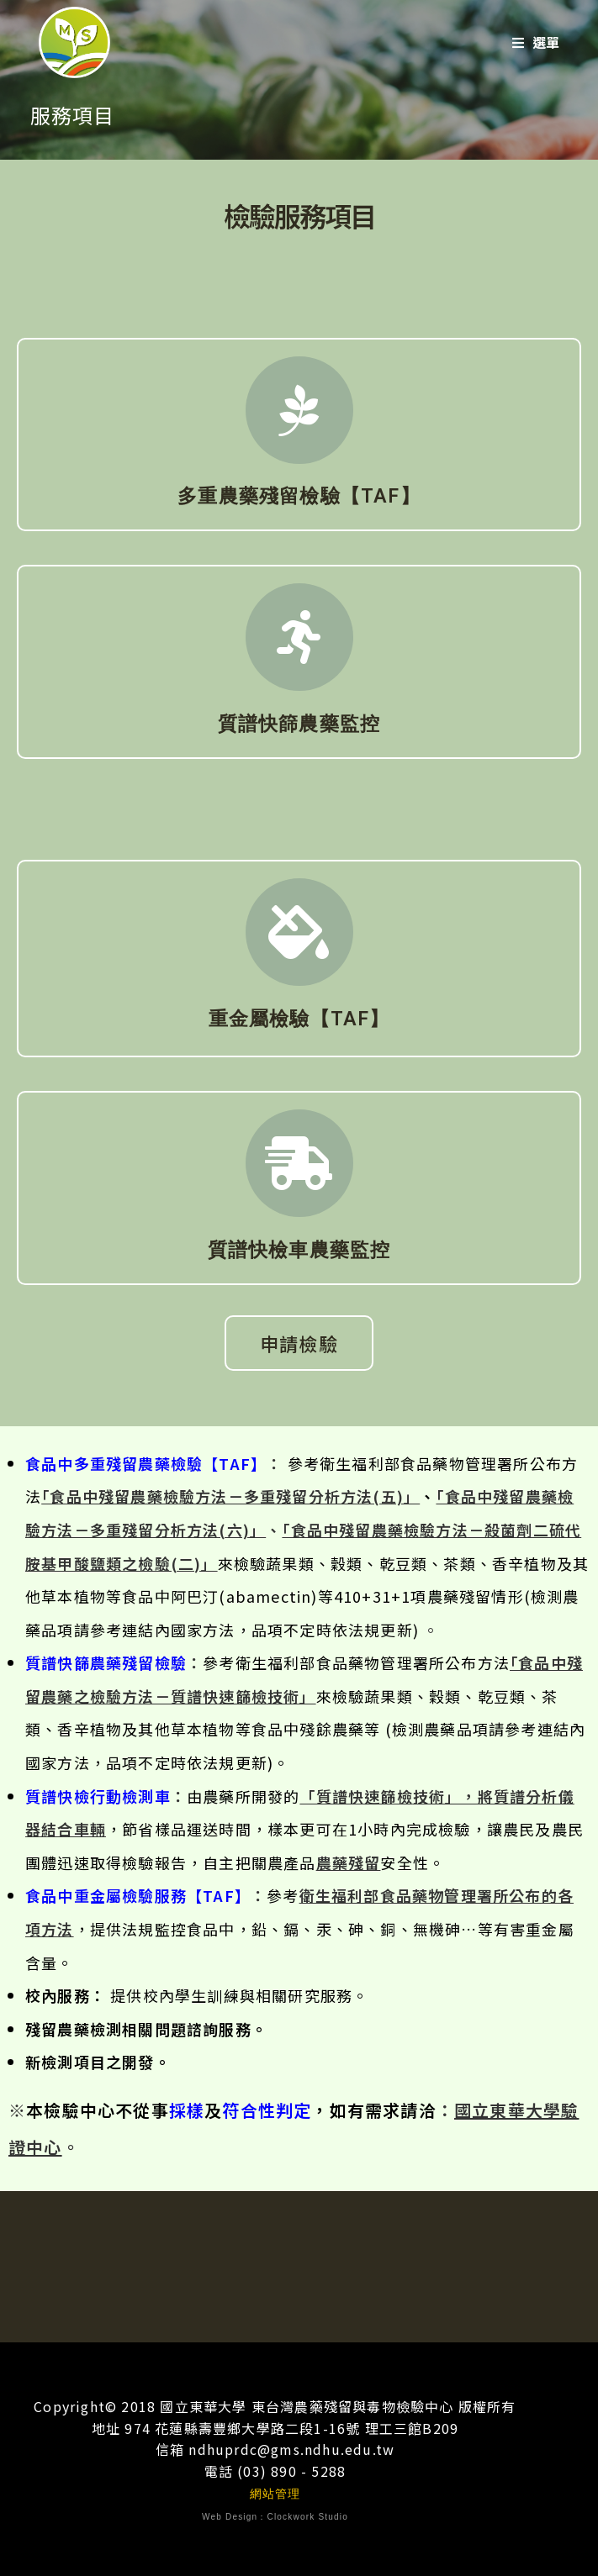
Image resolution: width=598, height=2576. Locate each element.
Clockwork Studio (307, 2516)
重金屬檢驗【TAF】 (299, 1019)
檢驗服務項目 (299, 215)
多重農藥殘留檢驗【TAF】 (299, 496)
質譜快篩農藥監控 (299, 724)
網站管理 (275, 2493)
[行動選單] (535, 42)
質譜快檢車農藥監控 (299, 1250)
